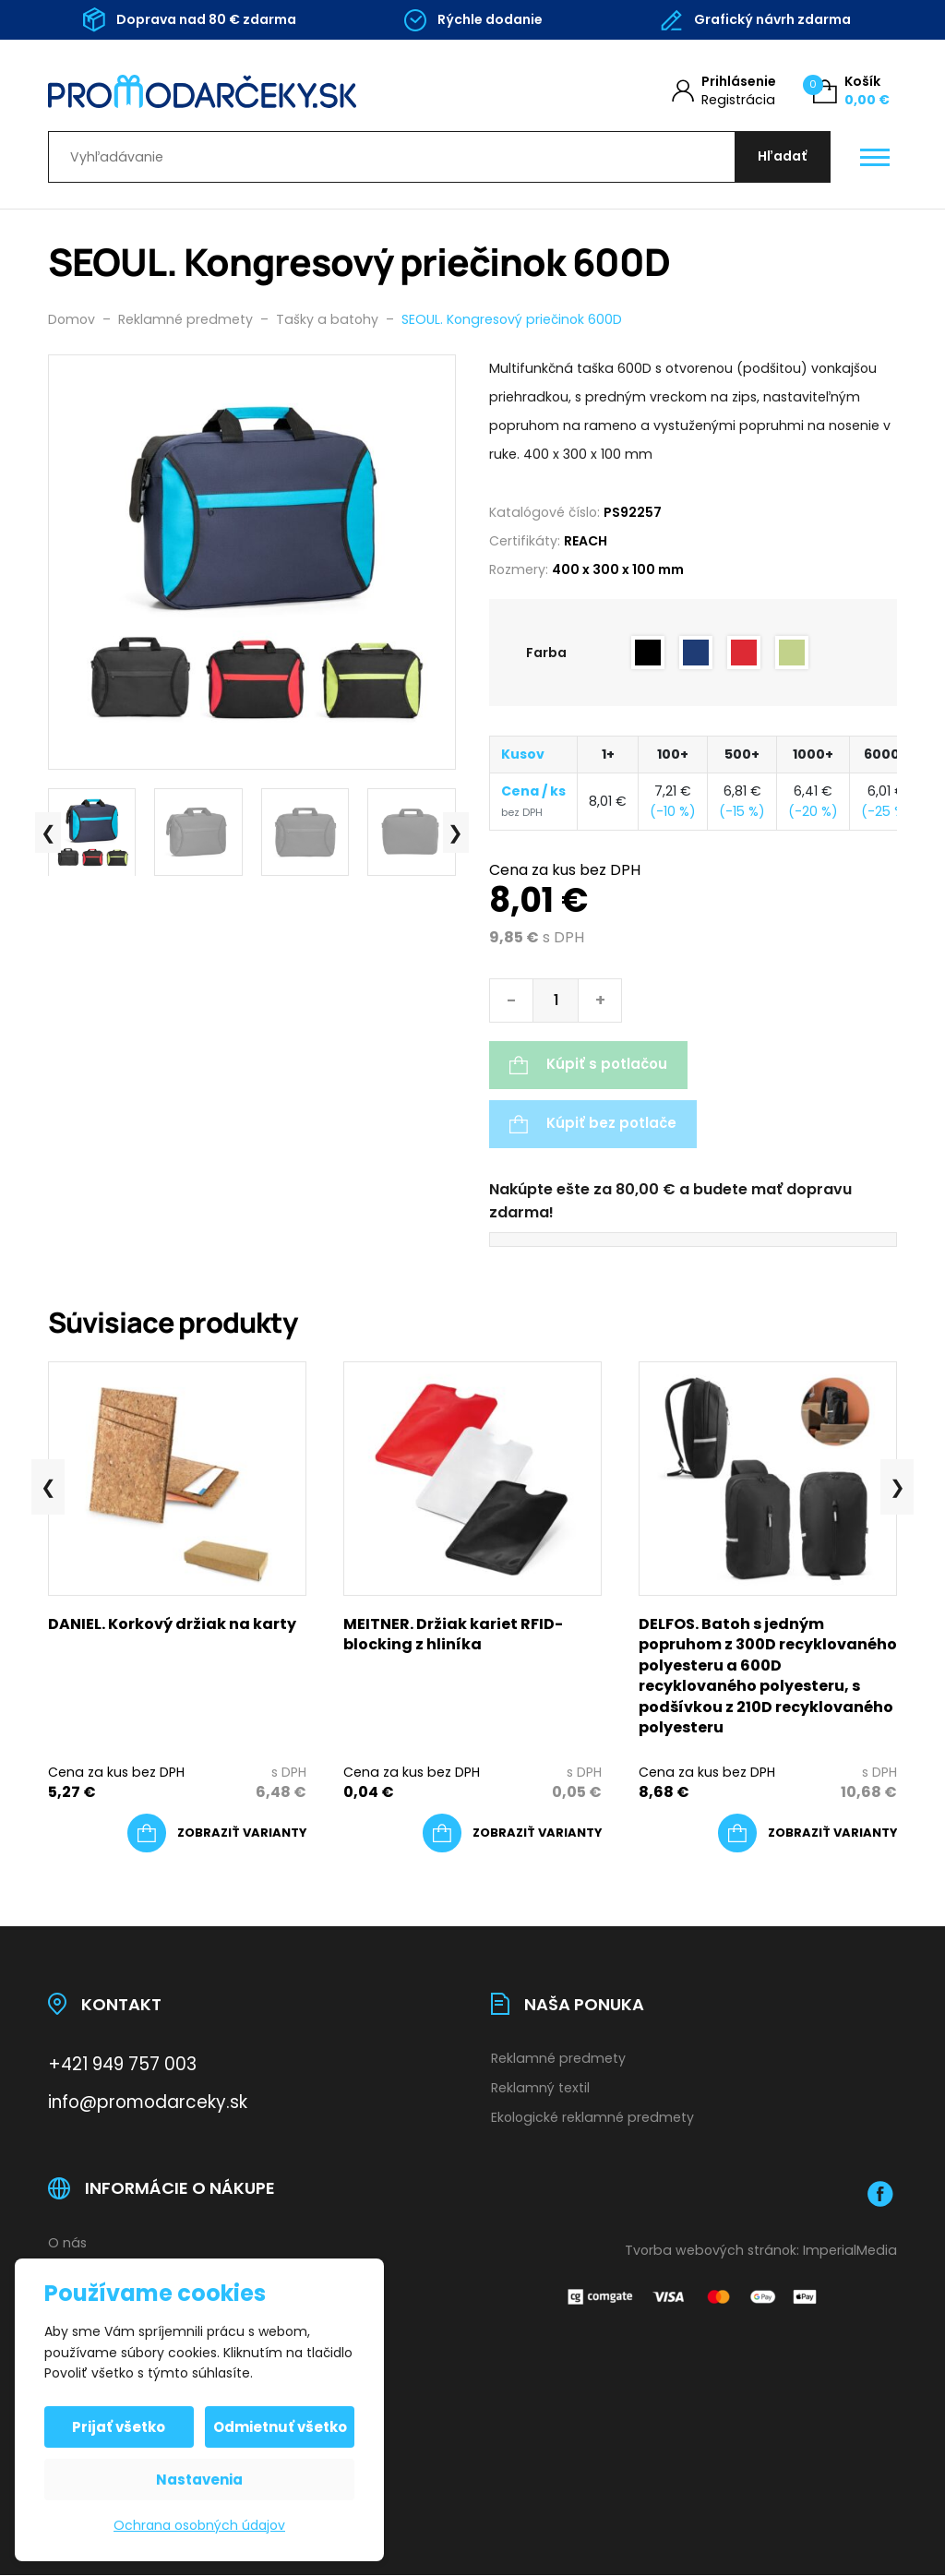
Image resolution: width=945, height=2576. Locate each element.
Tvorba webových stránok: (712, 2251)
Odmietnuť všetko (280, 2427)
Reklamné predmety (558, 2059)
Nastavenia (199, 2479)
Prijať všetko (119, 2427)
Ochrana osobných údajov (199, 2525)
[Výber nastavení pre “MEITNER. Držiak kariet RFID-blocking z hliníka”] (512, 1834)
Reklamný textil (540, 2088)
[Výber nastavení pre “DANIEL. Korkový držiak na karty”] (216, 1834)
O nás (67, 2244)
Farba (546, 653)
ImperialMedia (850, 2251)
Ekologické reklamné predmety (592, 2118)
